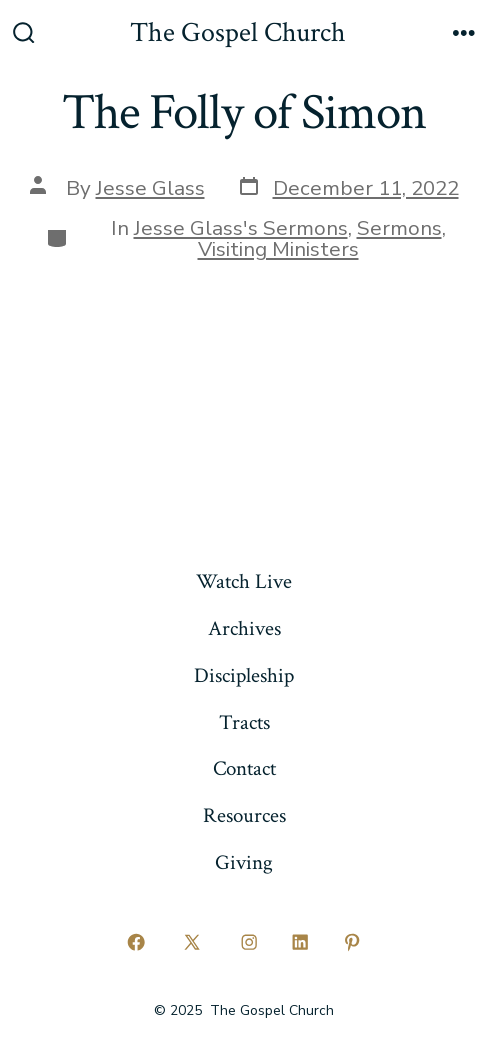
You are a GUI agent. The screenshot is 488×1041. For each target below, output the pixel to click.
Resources (244, 815)
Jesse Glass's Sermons (241, 228)
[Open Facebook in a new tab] (136, 943)
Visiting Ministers (278, 249)
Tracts (244, 722)
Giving (244, 862)
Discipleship (244, 675)
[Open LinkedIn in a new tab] (301, 943)
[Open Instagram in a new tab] (249, 943)
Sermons (399, 228)
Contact (244, 768)
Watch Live (244, 581)
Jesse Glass (150, 188)
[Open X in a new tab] (192, 943)
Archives (244, 628)
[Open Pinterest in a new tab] (352, 943)
